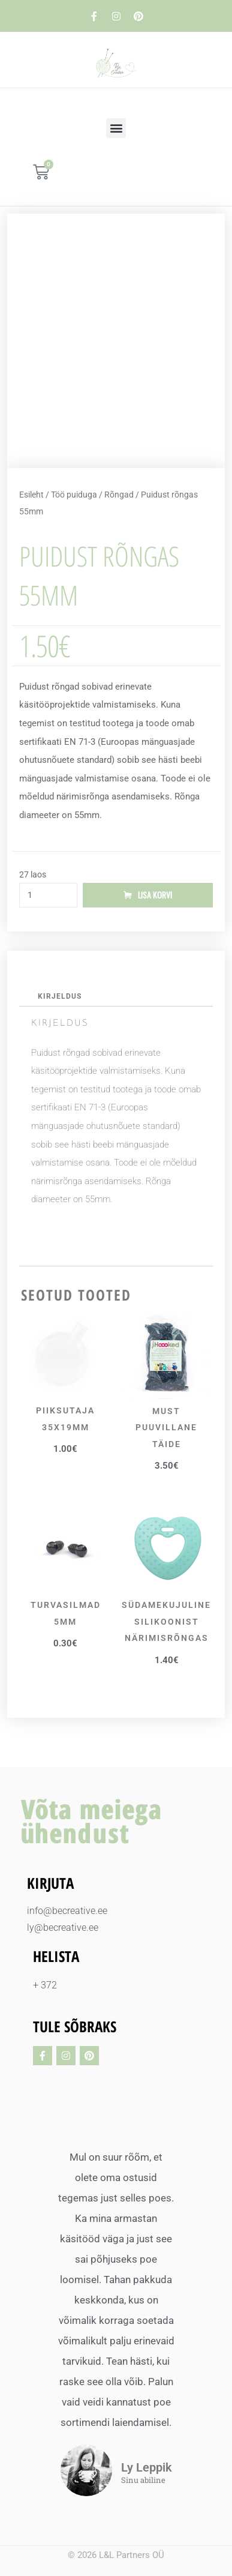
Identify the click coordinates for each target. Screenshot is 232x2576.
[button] (116, 128)
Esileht (31, 494)
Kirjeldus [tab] (60, 996)
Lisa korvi (155, 895)
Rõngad (119, 494)
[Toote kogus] (48, 895)
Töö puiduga (74, 494)
